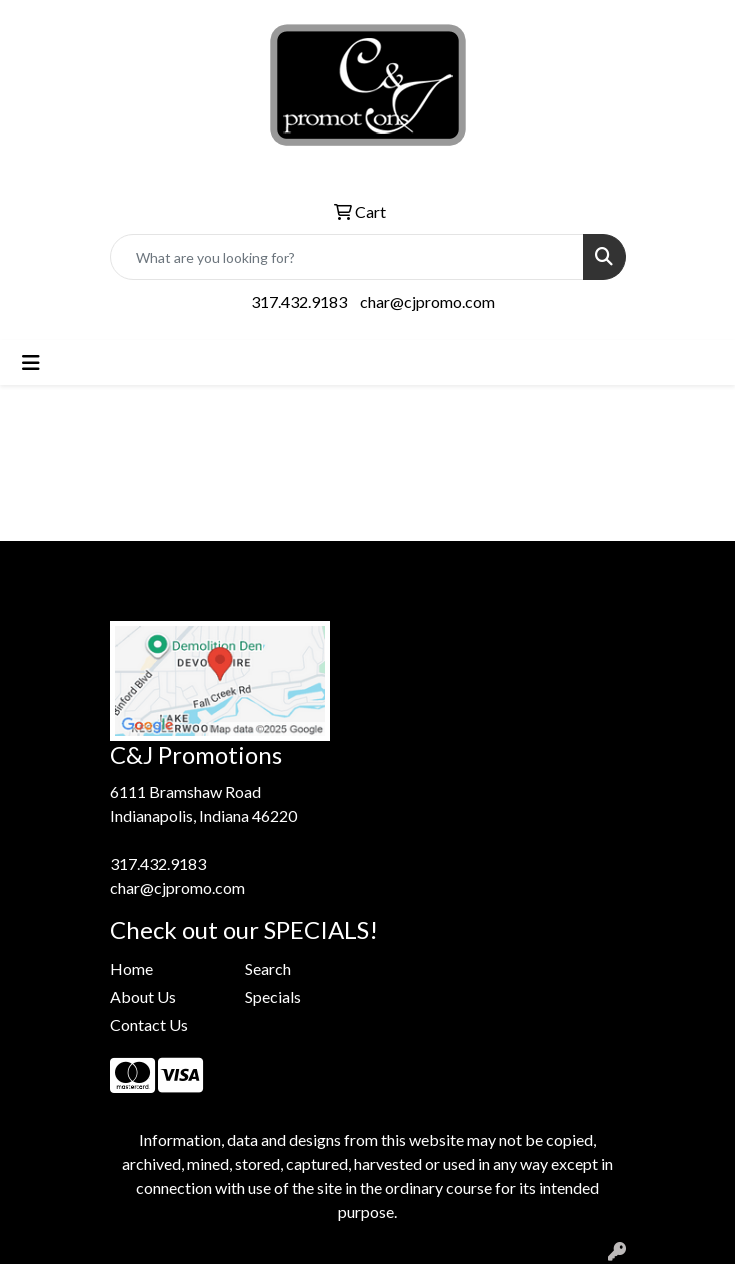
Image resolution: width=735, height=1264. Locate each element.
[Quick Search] (347, 257)
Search (268, 968)
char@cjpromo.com (427, 301)
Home (131, 968)
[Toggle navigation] (31, 362)
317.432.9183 (299, 301)
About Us (143, 996)
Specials (273, 996)
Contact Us (149, 1024)
